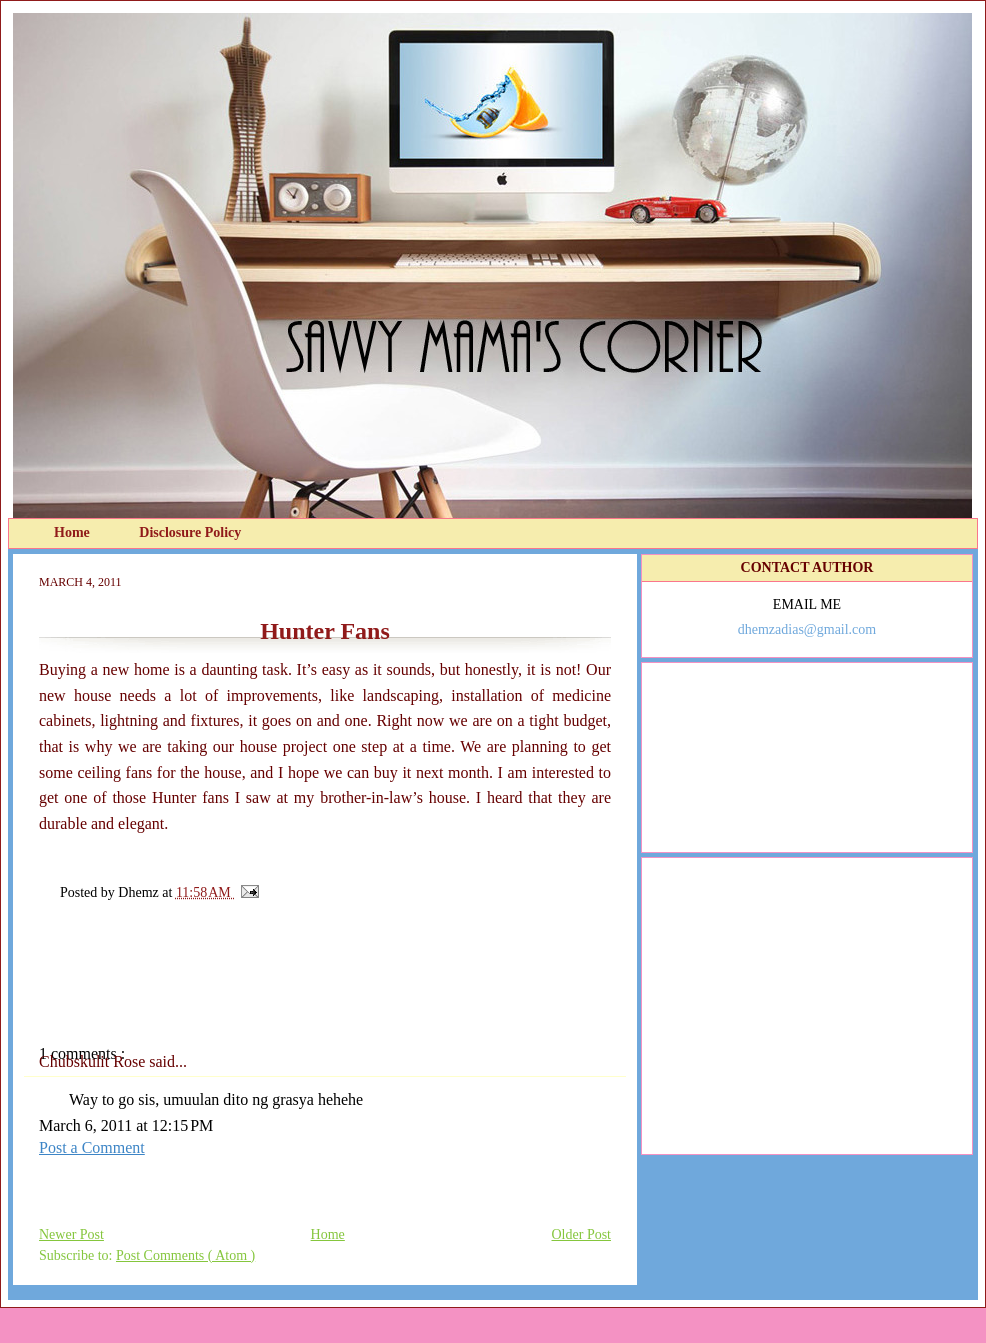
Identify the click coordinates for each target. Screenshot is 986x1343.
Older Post (582, 1234)
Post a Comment (92, 1147)
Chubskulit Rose (94, 1061)
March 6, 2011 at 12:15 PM (126, 1125)
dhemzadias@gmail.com (807, 629)
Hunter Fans (325, 631)
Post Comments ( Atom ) (185, 1255)
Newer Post (71, 1234)
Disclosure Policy (190, 532)
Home (73, 532)
